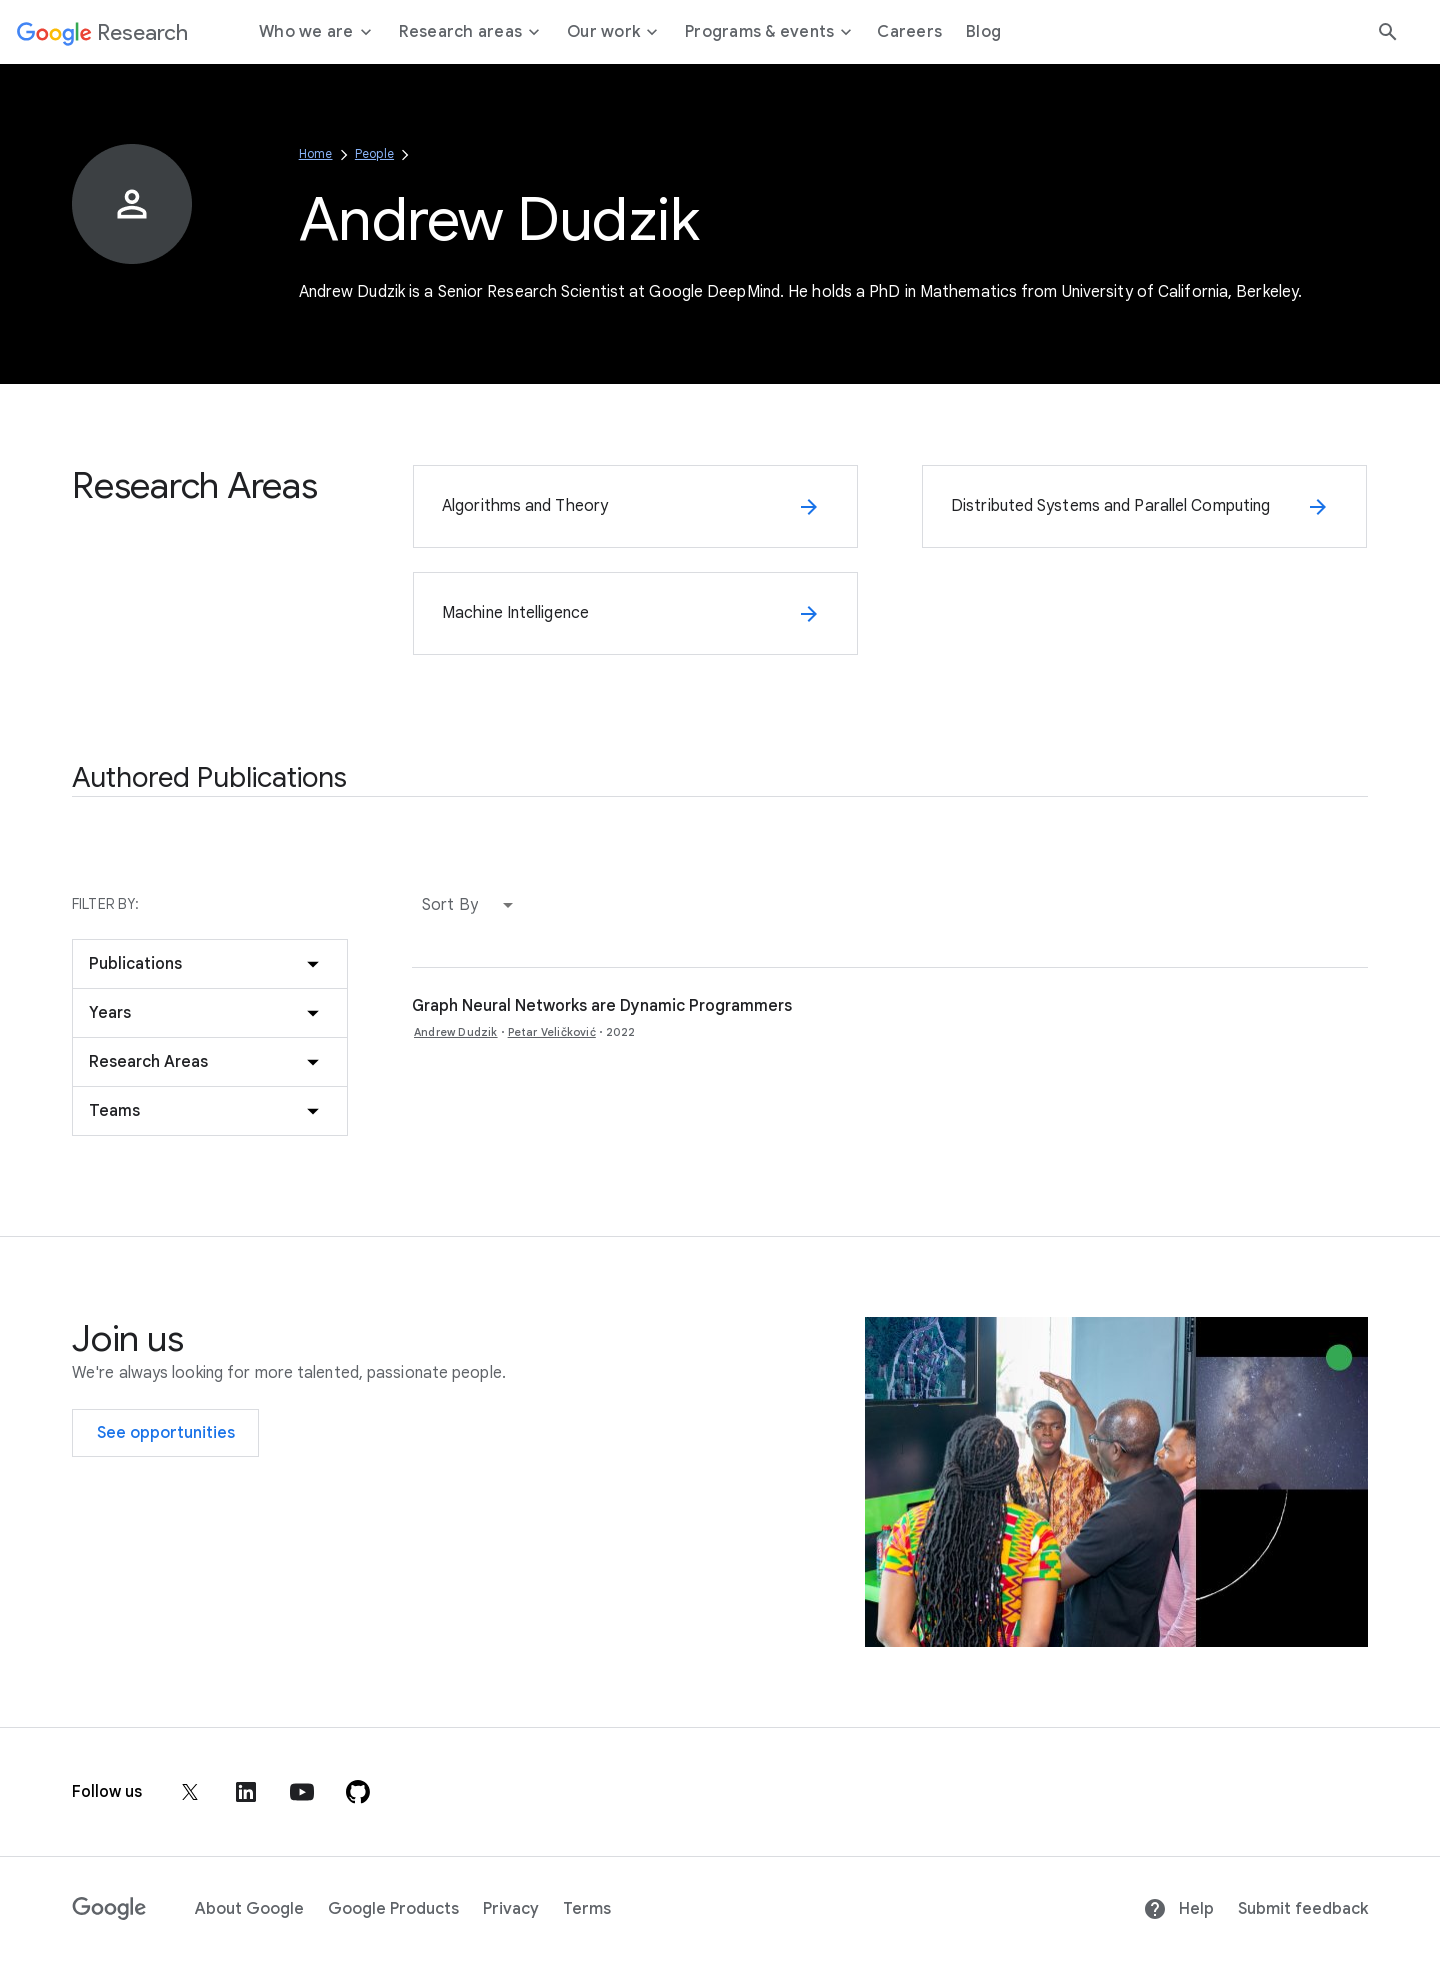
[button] (472, 905)
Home (316, 153)
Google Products (393, 1909)
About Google (249, 1909)
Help (1178, 1909)
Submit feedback (1303, 1909)
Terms (587, 1909)
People (374, 153)
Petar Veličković (552, 1032)
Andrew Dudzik (456, 1032)
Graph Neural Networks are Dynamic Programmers (602, 1006)
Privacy (511, 1909)
